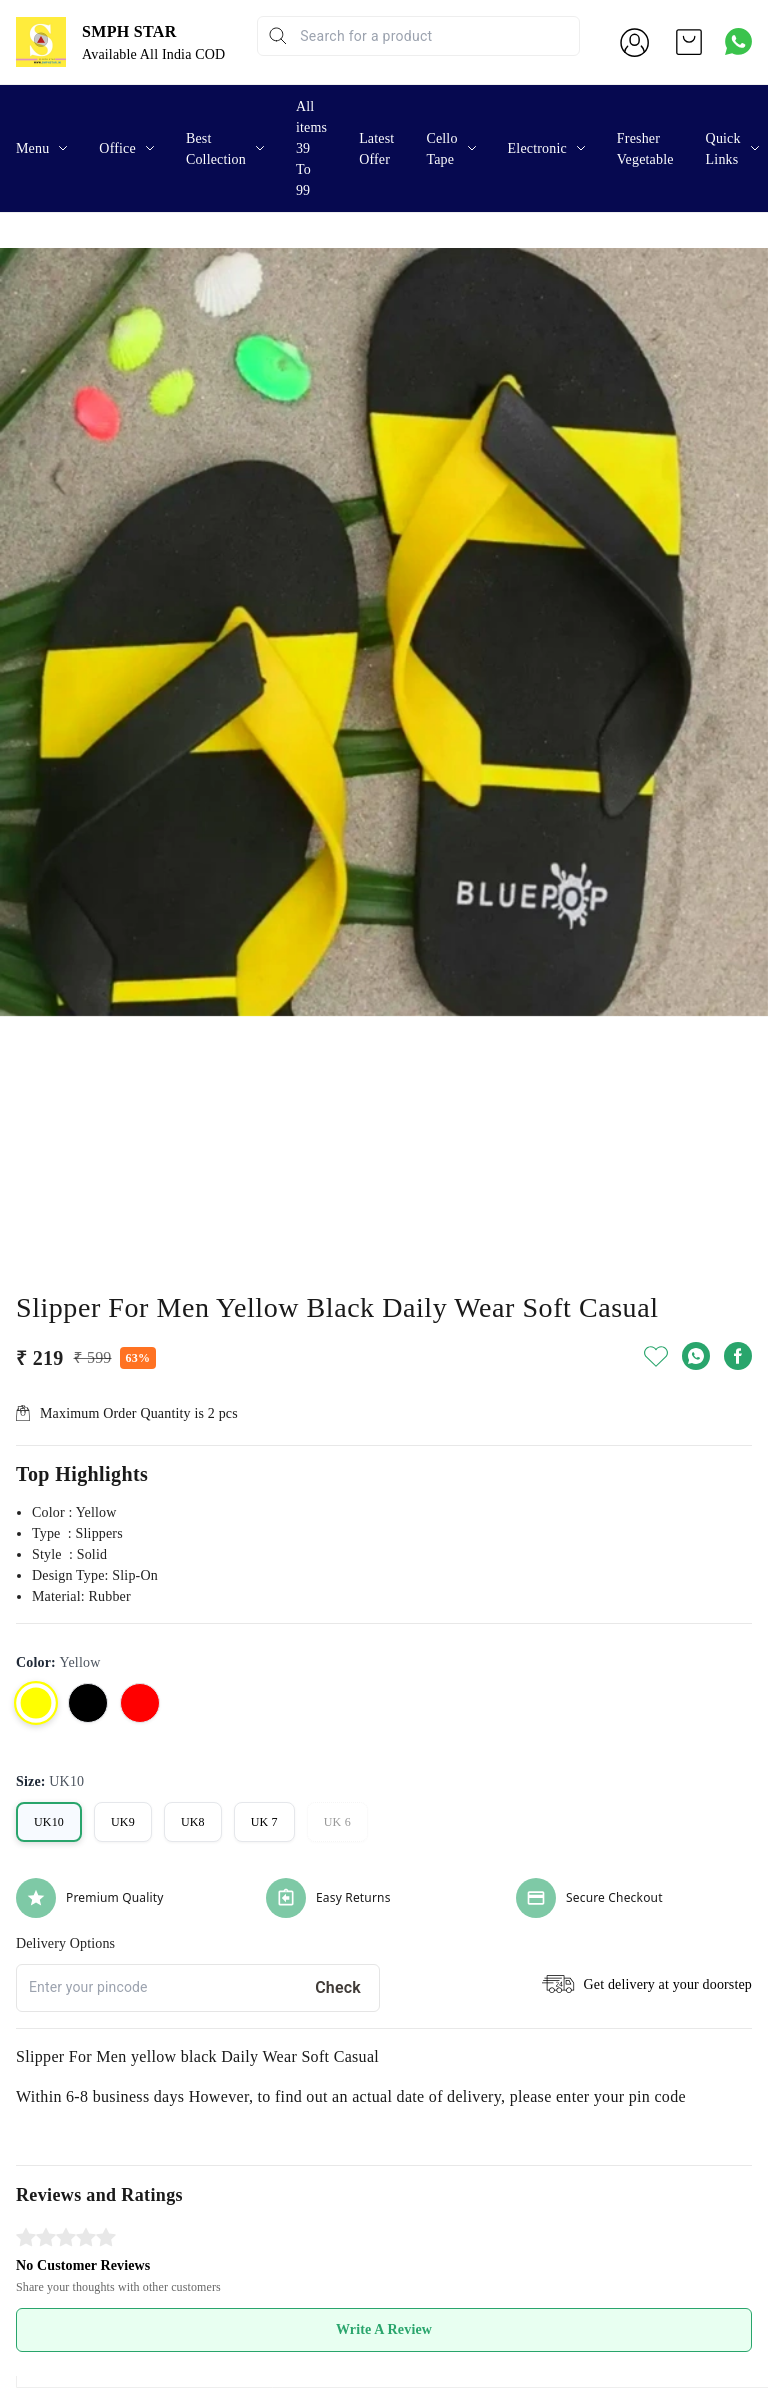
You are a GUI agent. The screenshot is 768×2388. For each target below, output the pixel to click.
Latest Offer (376, 149)
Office (117, 148)
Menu (32, 148)
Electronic (537, 148)
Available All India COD (153, 54)
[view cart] (689, 42)
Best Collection (216, 149)
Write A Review (384, 2329)
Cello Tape (441, 149)
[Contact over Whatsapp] (738, 41)
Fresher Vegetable (645, 149)
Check (338, 1987)
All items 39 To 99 (311, 148)
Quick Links (723, 149)
